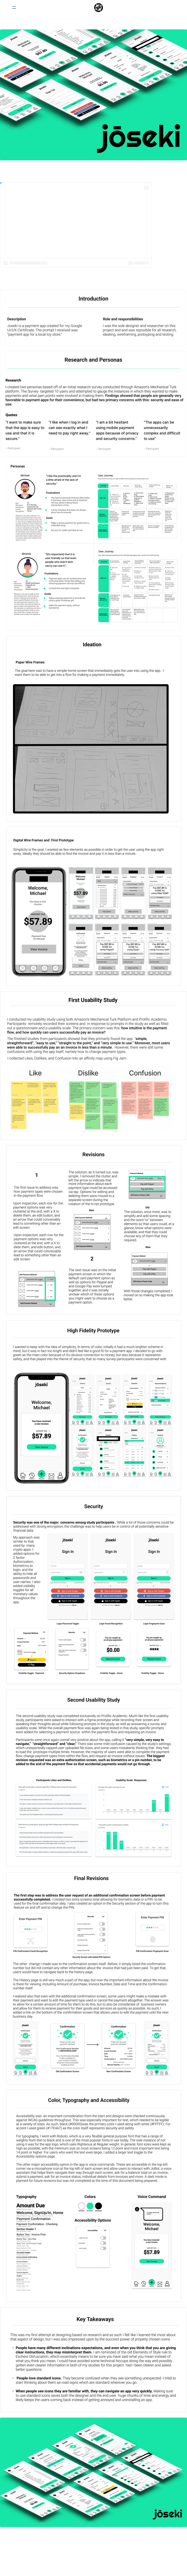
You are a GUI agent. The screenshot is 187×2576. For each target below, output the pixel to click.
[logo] (98, 7)
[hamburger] (14, 7)
